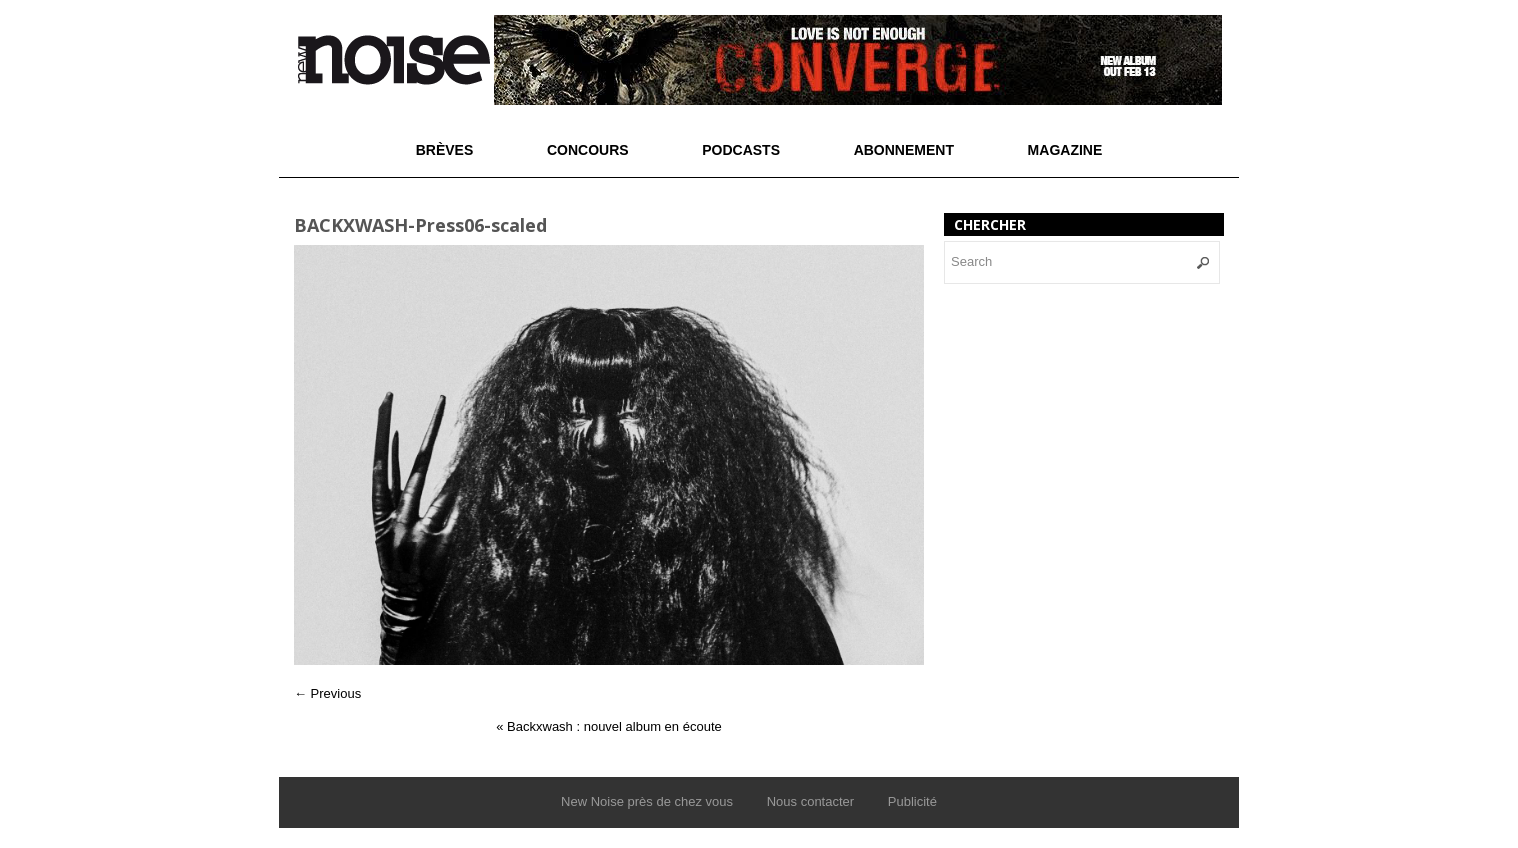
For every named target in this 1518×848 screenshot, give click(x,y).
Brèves (445, 150)
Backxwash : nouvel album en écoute (608, 726)
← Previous (327, 693)
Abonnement (904, 150)
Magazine (1065, 150)
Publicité (912, 801)
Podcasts (741, 150)
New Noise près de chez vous (647, 801)
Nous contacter (810, 801)
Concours (588, 150)
